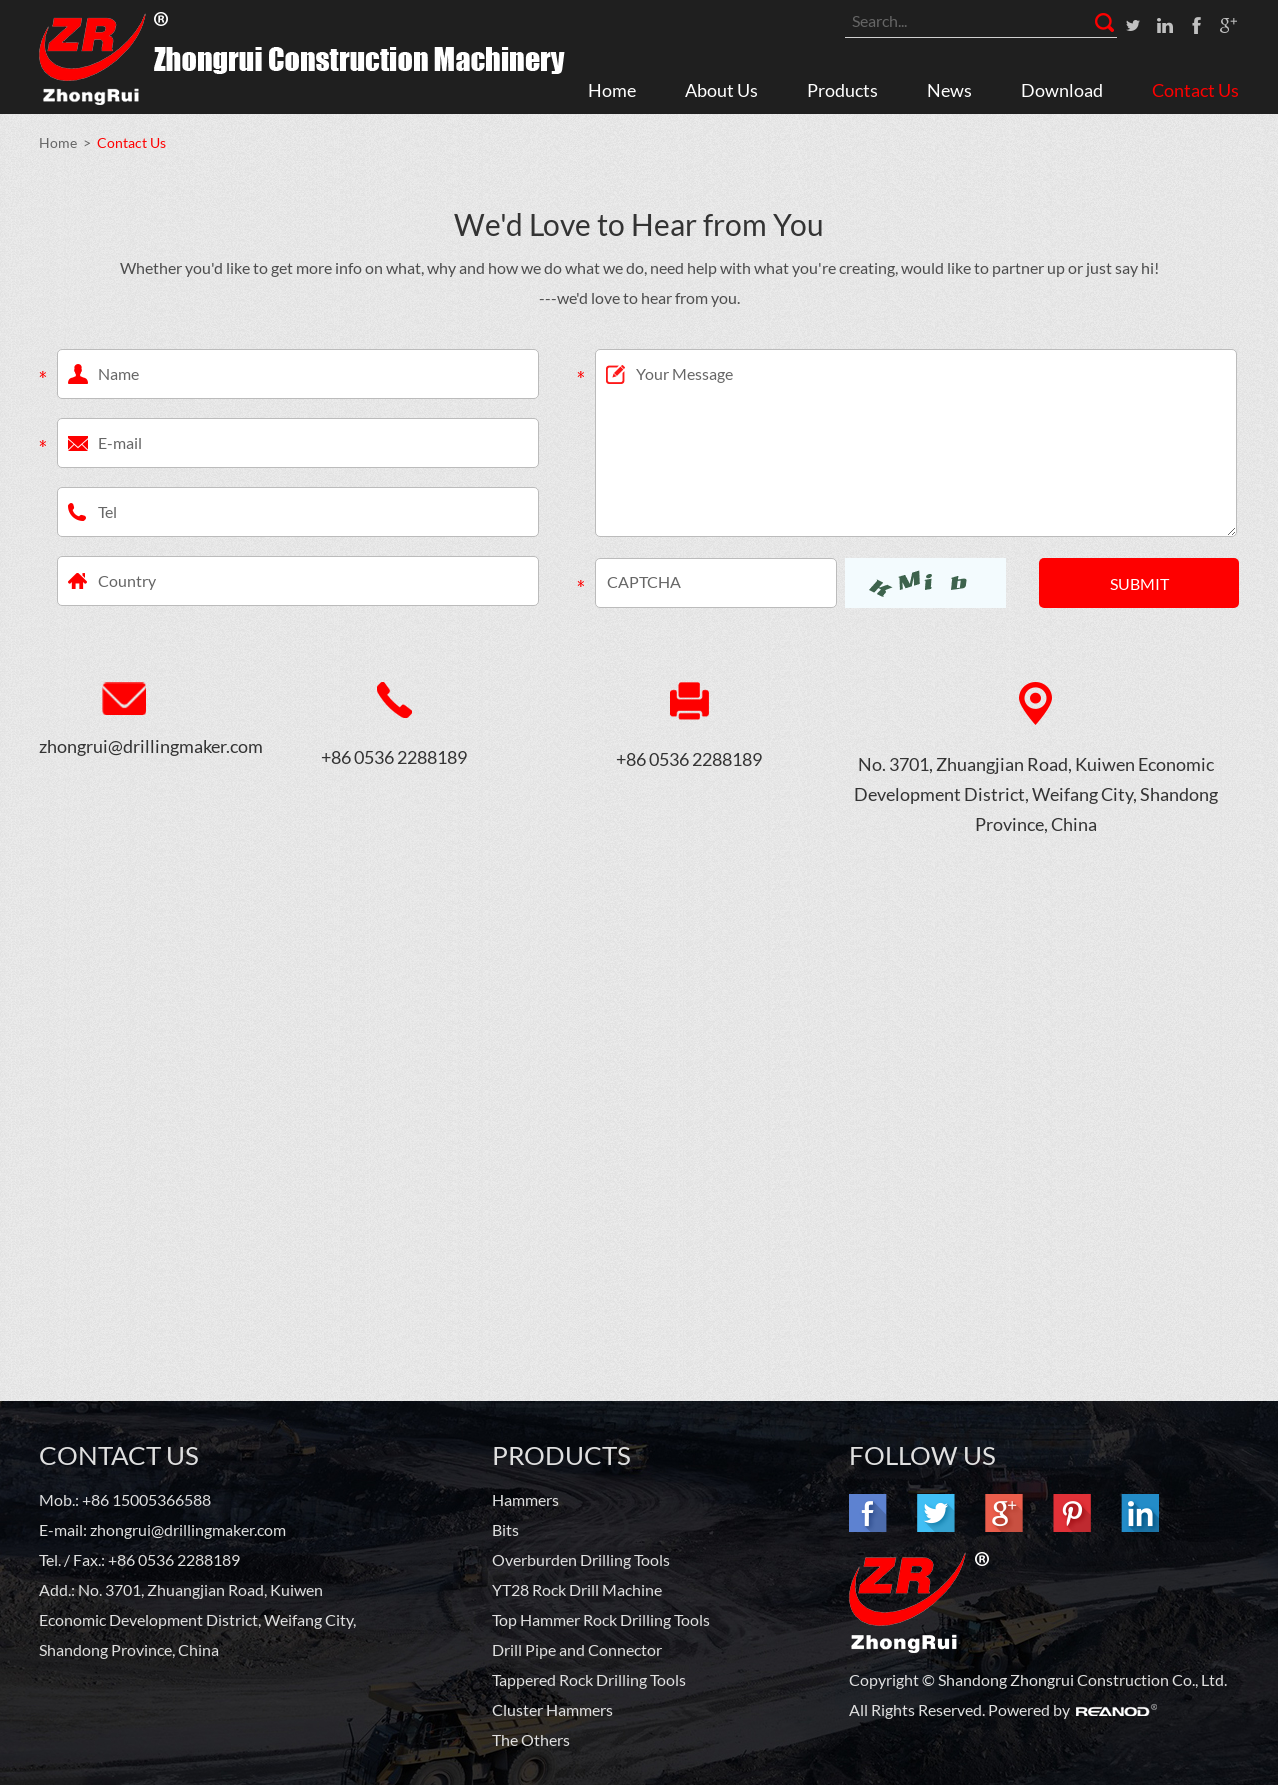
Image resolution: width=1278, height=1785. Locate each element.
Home (612, 90)
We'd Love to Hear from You (639, 224)
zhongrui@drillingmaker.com (124, 746)
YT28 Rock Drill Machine (577, 1589)
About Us (721, 90)
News (949, 90)
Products (842, 90)
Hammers (525, 1499)
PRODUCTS (561, 1455)
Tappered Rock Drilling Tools (589, 1679)
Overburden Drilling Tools (581, 1559)
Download (1062, 90)
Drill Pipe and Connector (577, 1649)
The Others (531, 1739)
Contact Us (1195, 90)
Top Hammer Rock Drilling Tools (601, 1619)
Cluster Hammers (552, 1709)
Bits (505, 1529)
